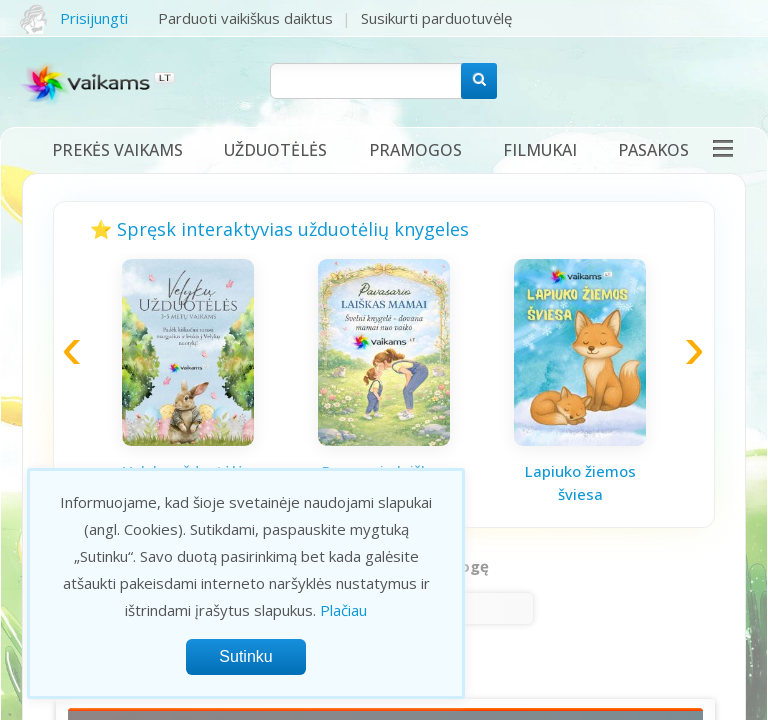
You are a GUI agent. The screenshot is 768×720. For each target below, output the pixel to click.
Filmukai (540, 150)
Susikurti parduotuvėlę (436, 18)
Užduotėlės (275, 150)
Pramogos (415, 150)
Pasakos (653, 150)
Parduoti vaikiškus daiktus (245, 18)
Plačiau (343, 610)
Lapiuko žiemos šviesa (580, 482)
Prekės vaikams (117, 150)
